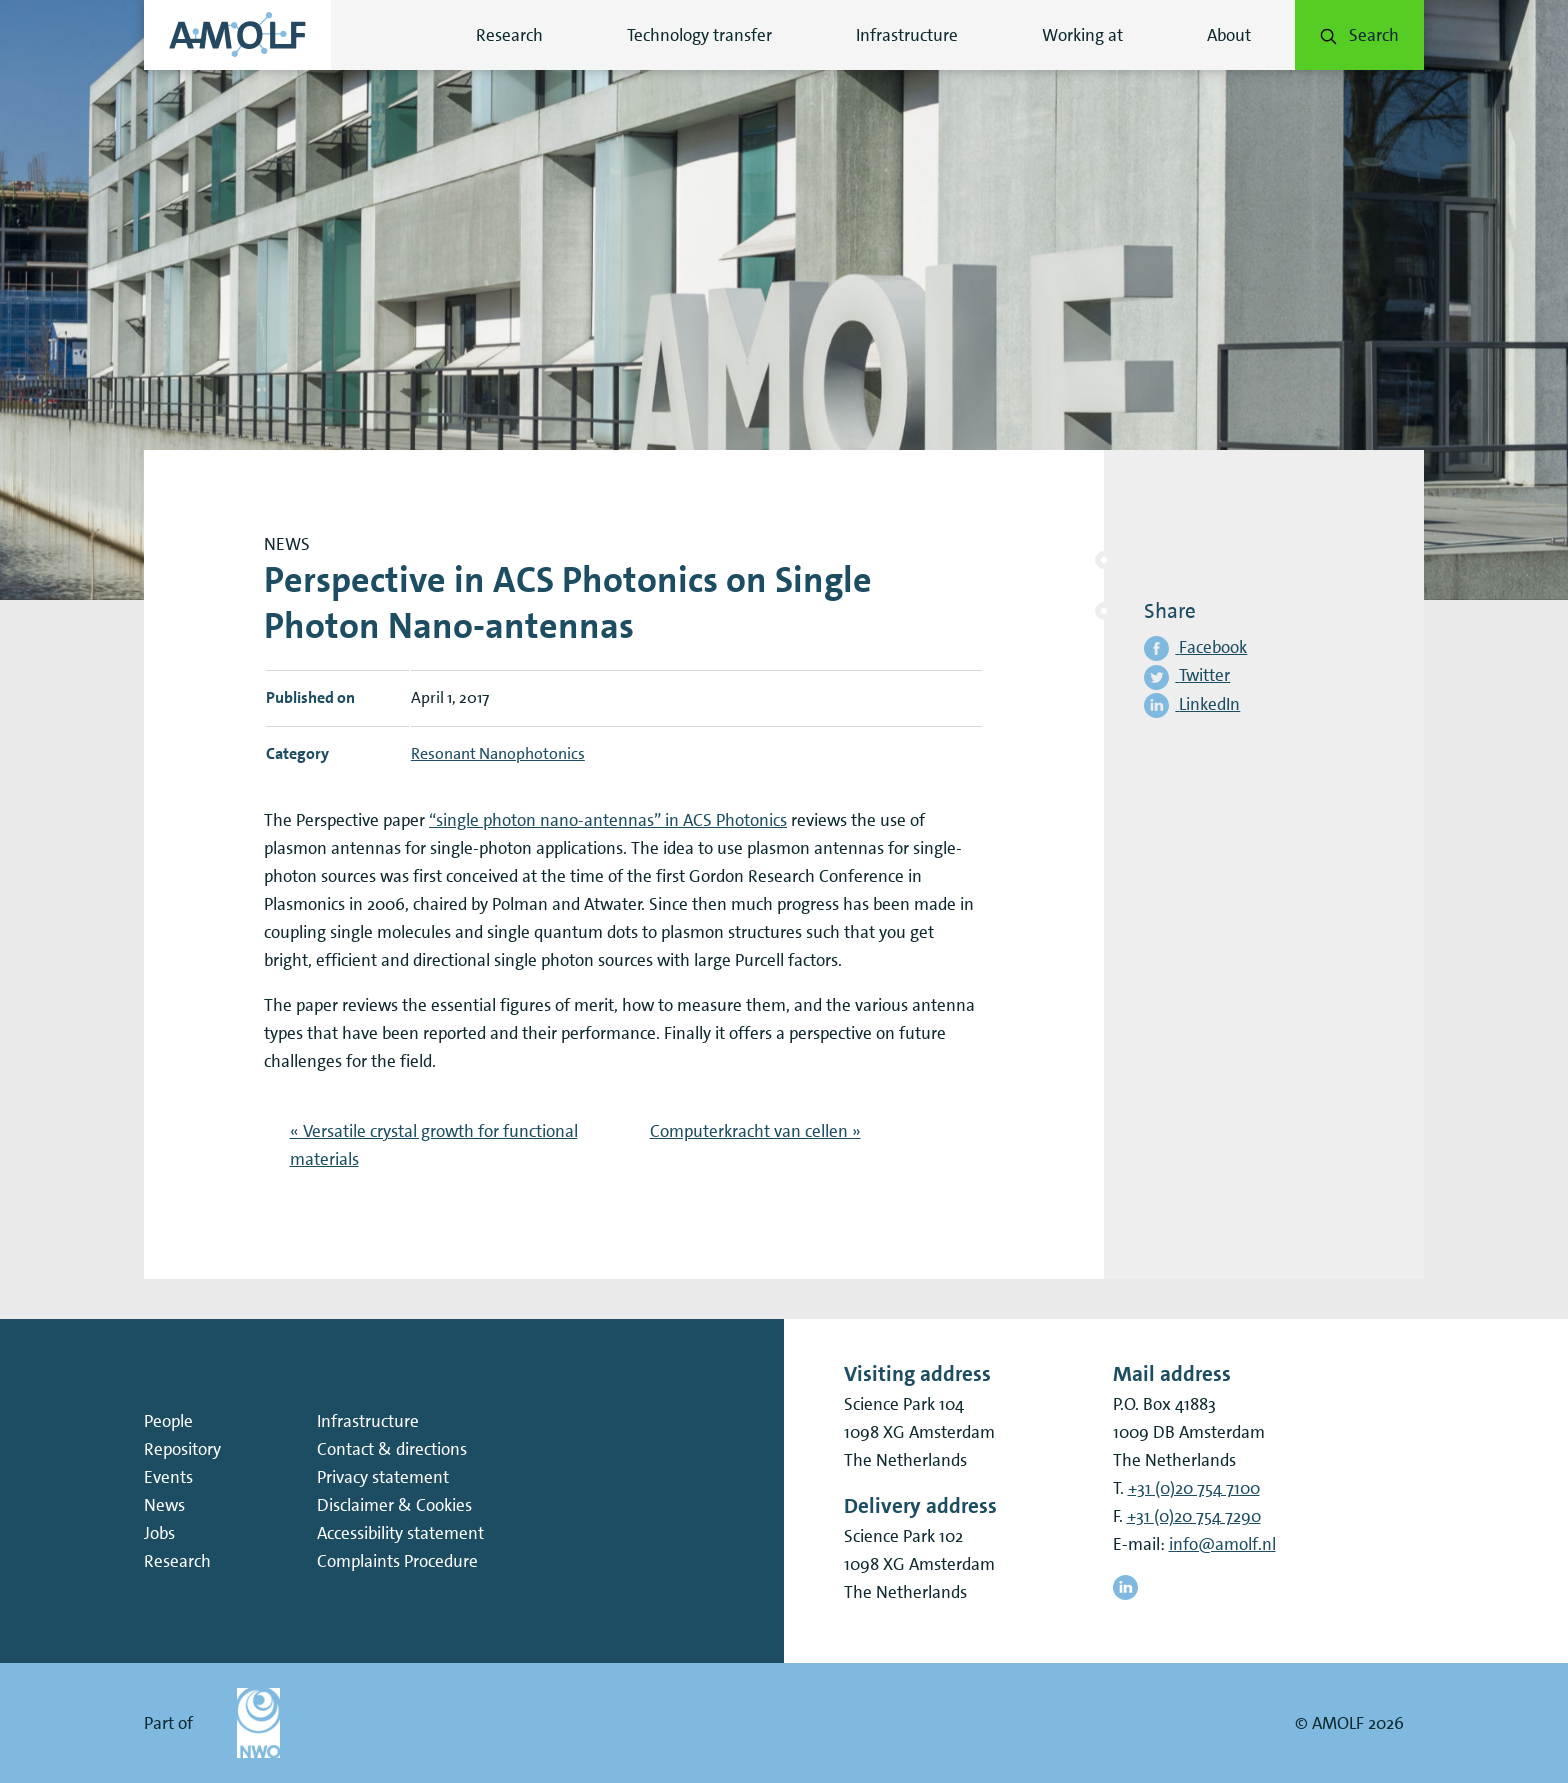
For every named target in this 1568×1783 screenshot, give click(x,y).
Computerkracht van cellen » (755, 1131)
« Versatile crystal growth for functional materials (434, 1145)
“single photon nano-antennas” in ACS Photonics (608, 820)
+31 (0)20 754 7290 (1194, 1516)
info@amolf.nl (1222, 1544)
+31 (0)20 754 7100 (1194, 1488)
